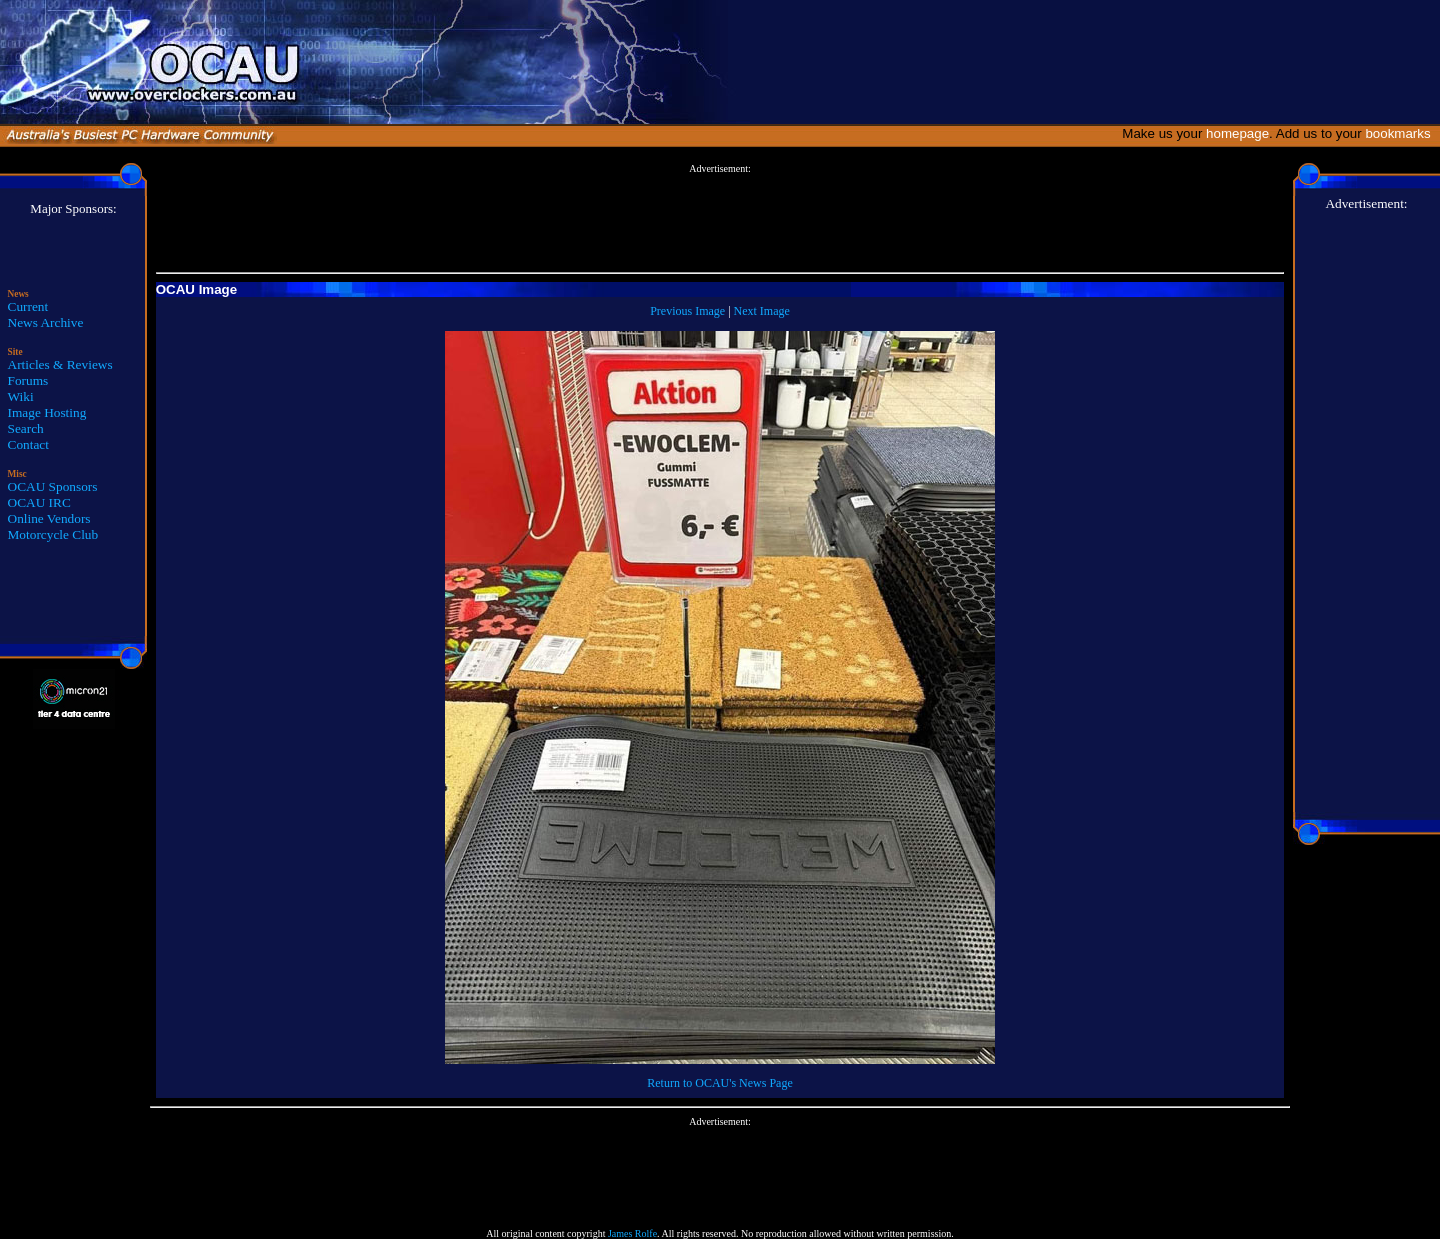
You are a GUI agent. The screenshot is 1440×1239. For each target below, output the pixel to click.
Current (28, 306)
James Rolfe (632, 1233)
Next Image (762, 311)
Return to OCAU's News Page (719, 1083)
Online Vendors (49, 518)
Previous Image (687, 311)
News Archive (46, 322)
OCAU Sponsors (53, 486)
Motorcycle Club (53, 534)
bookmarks (1401, 133)
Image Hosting (47, 412)
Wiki (21, 396)
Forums (28, 380)
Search (26, 428)
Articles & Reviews (60, 364)
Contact (28, 444)
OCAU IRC (39, 502)
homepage (1237, 133)
